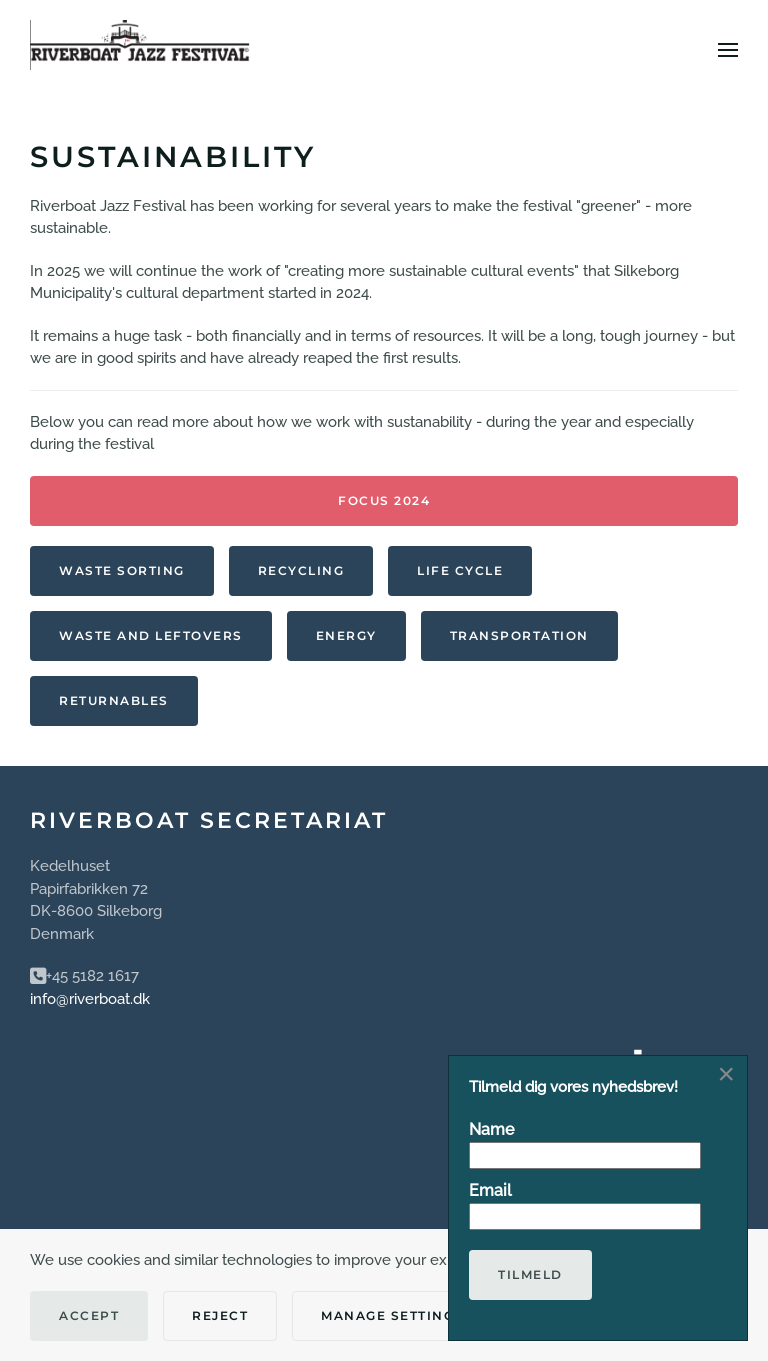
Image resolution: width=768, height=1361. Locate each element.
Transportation (519, 635)
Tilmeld (530, 1274)
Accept (89, 1315)
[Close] (726, 1074)
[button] (728, 50)
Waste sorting (122, 570)
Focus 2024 (384, 500)
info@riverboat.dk (90, 999)
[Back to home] (140, 50)
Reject (220, 1315)
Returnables (114, 700)
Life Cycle (460, 570)
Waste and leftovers (151, 635)
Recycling (301, 570)
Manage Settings (392, 1315)
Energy (346, 635)
